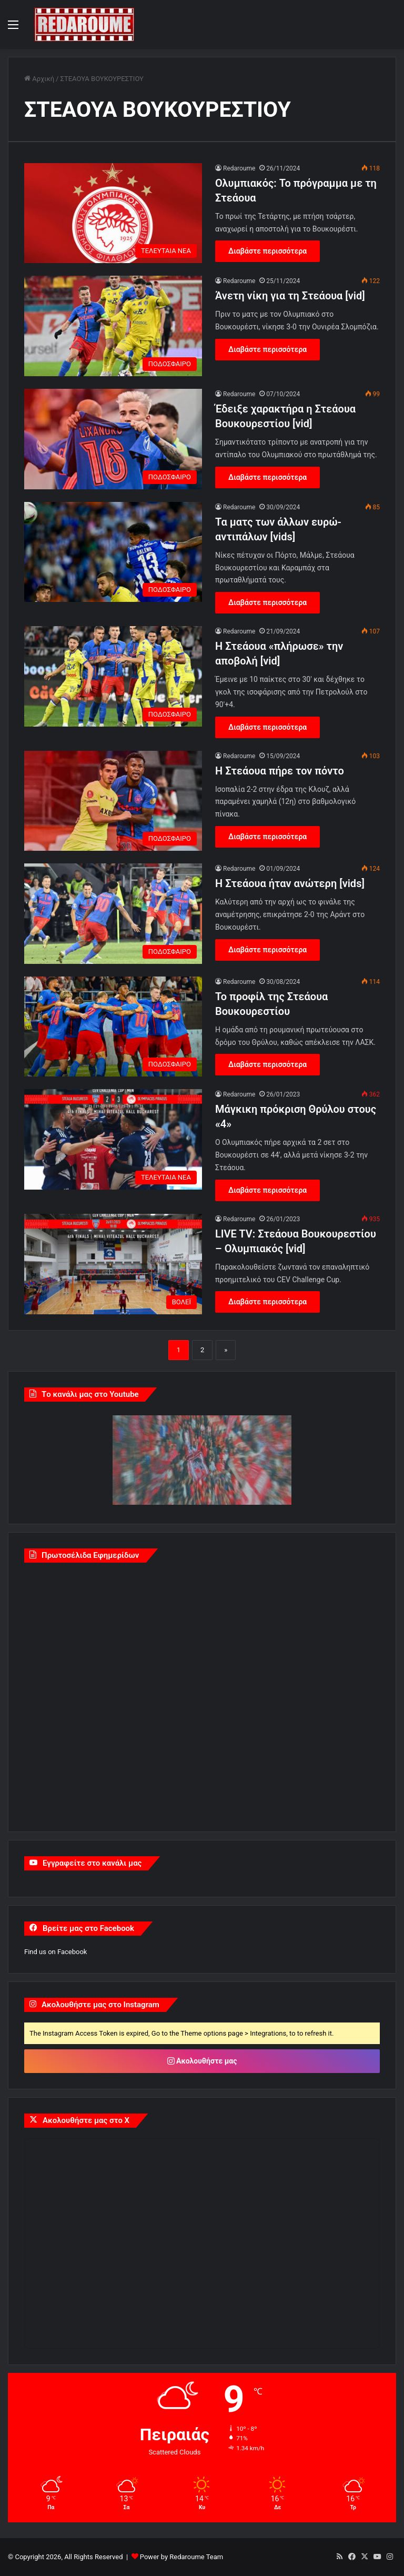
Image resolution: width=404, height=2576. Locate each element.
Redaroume (239, 168)
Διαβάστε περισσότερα (267, 251)
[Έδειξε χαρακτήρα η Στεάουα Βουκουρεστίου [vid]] (113, 439)
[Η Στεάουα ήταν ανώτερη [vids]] (113, 913)
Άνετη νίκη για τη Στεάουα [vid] (290, 295)
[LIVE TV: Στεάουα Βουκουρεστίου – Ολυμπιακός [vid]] (113, 1264)
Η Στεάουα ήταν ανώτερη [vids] (290, 883)
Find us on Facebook (55, 1952)
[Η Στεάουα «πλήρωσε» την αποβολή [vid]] (113, 676)
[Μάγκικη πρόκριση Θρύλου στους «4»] (113, 1139)
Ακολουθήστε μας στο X (86, 2120)
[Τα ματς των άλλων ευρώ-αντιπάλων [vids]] (113, 552)
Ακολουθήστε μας (202, 2061)
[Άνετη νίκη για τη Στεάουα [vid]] (113, 326)
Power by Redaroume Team (181, 2557)
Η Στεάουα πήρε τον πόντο (279, 770)
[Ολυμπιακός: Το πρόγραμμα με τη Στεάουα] (113, 213)
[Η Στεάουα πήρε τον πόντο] (113, 801)
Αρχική (39, 79)
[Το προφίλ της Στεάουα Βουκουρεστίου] (113, 1027)
